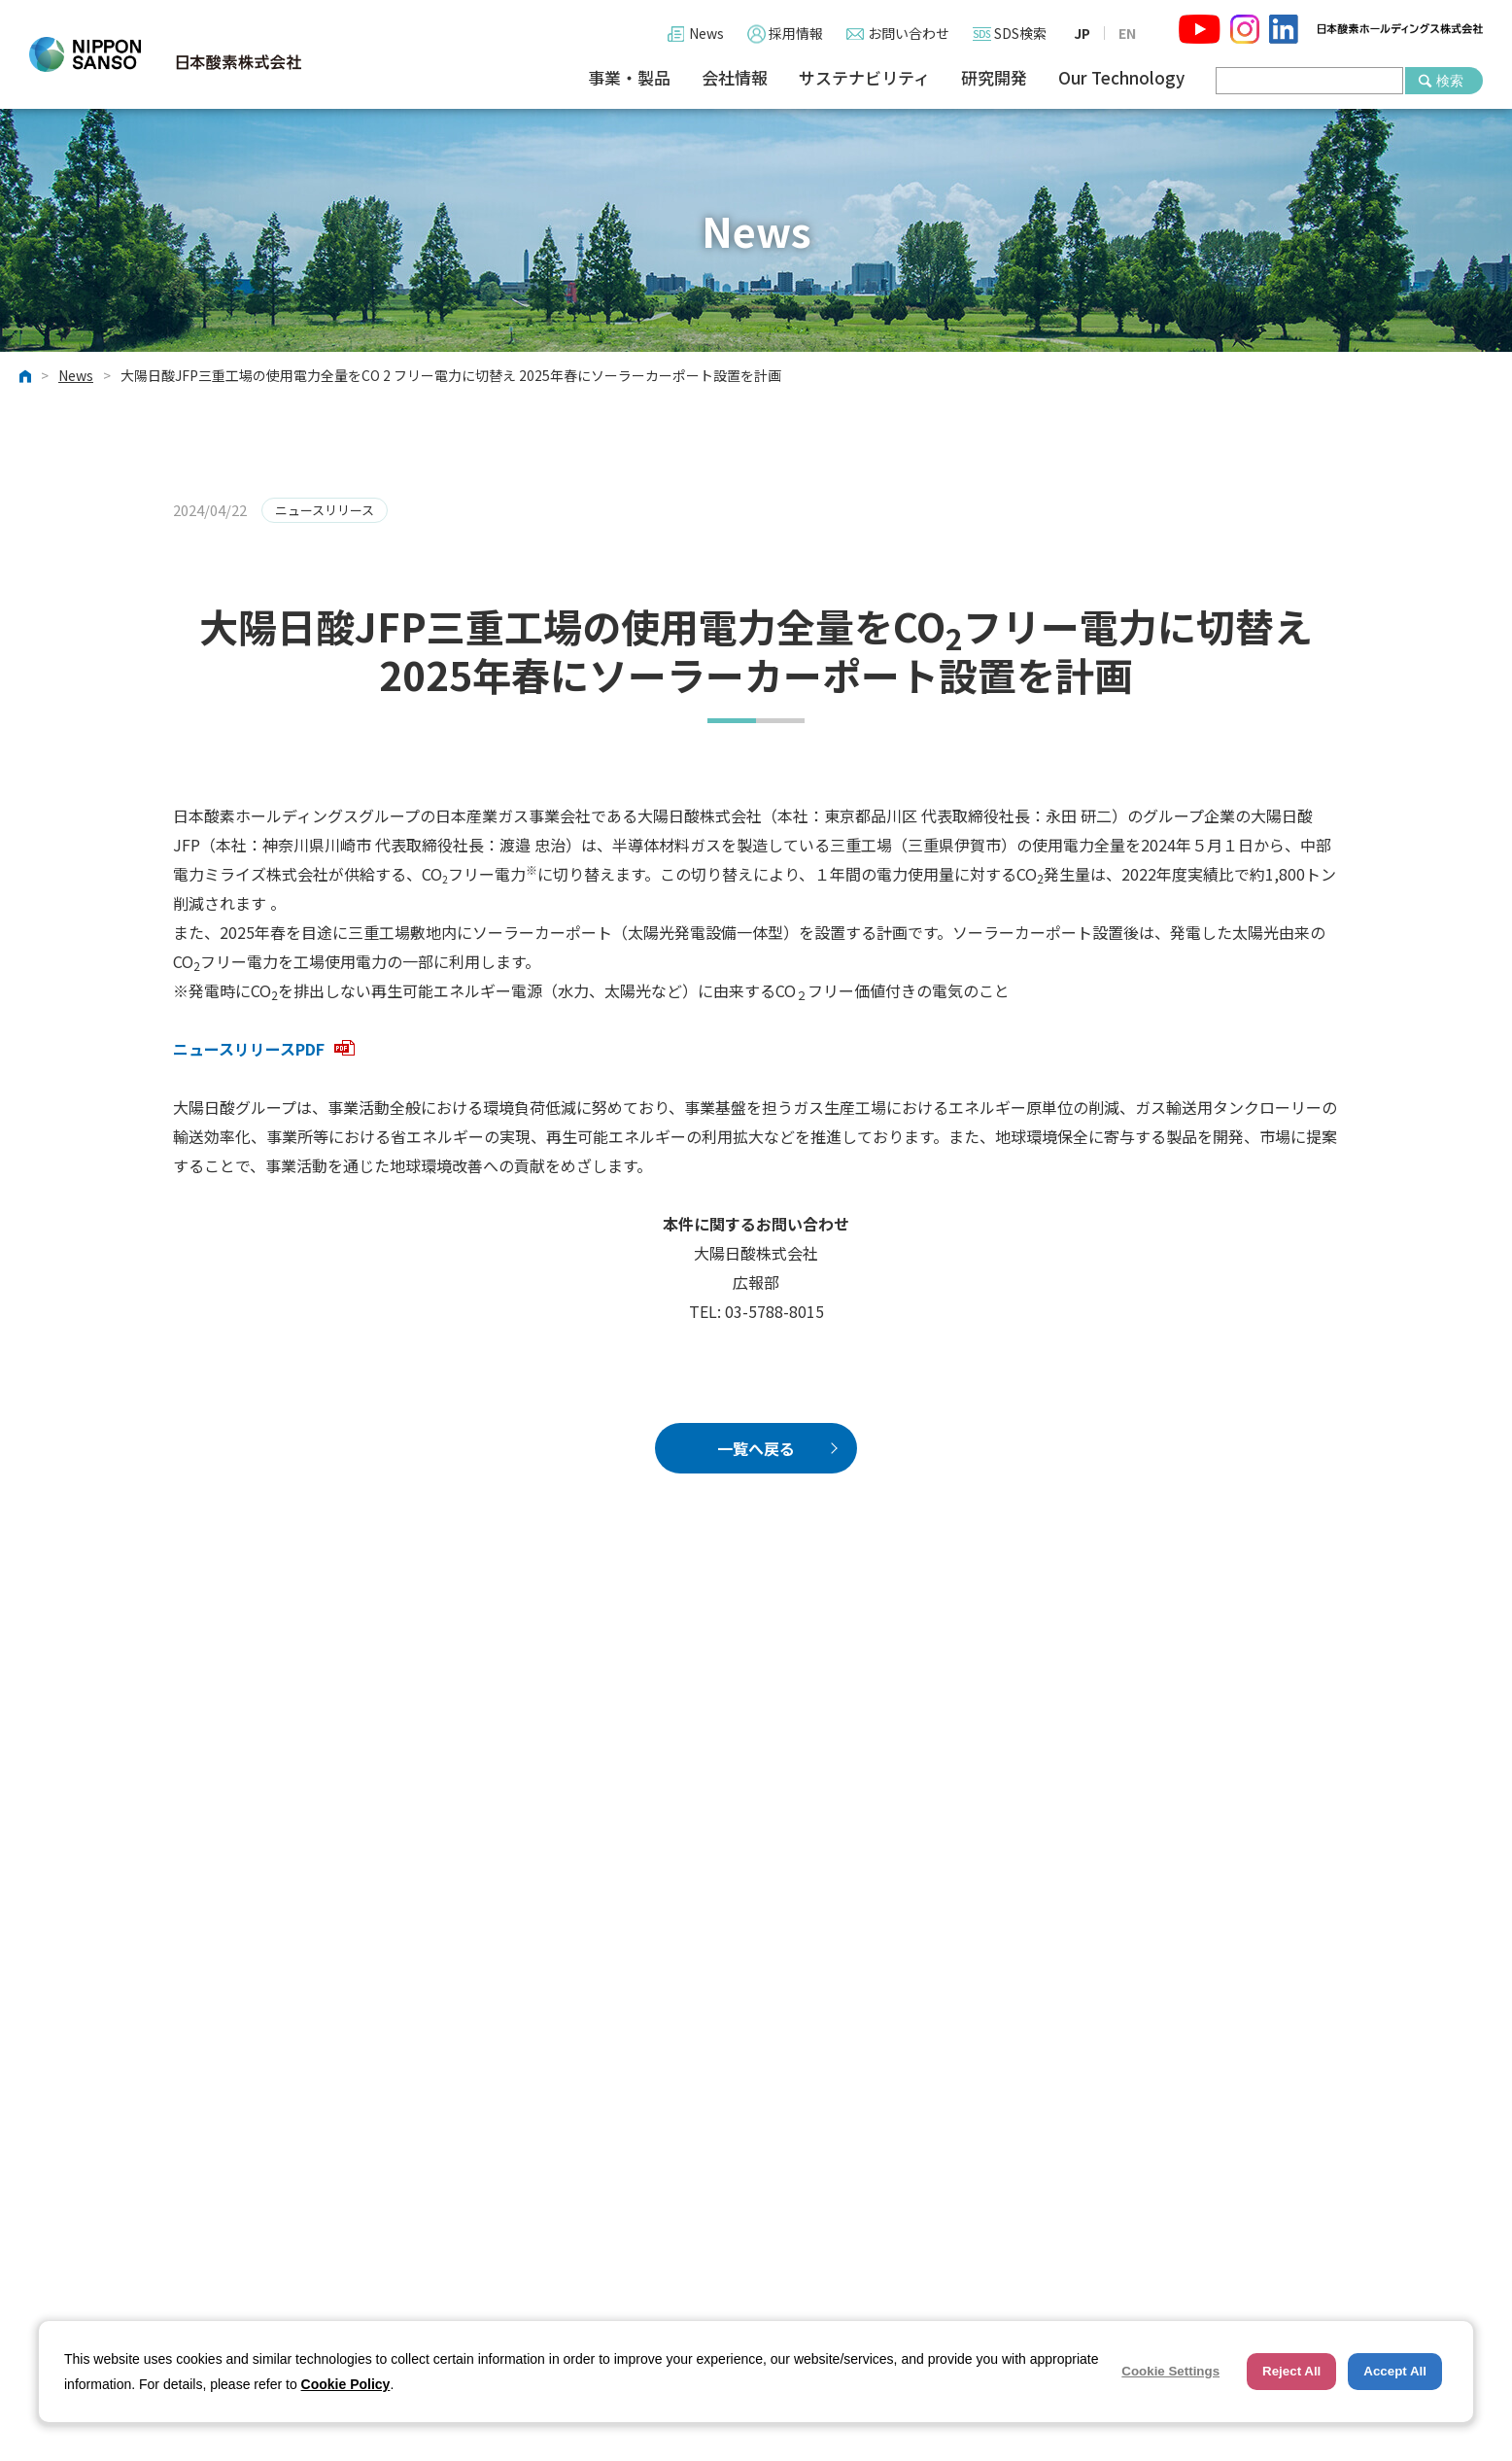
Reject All (1291, 2371)
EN (1127, 33)
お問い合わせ (908, 33)
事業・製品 (629, 78)
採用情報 (796, 33)
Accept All (1394, 2371)
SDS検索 (1020, 33)
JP (1082, 33)
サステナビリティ (864, 78)
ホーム (25, 376)
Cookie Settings (1170, 2371)
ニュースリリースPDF (264, 1048)
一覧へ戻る (756, 1448)
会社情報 (735, 78)
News (706, 33)
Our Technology (1121, 78)
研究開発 (994, 78)
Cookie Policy (346, 2384)
